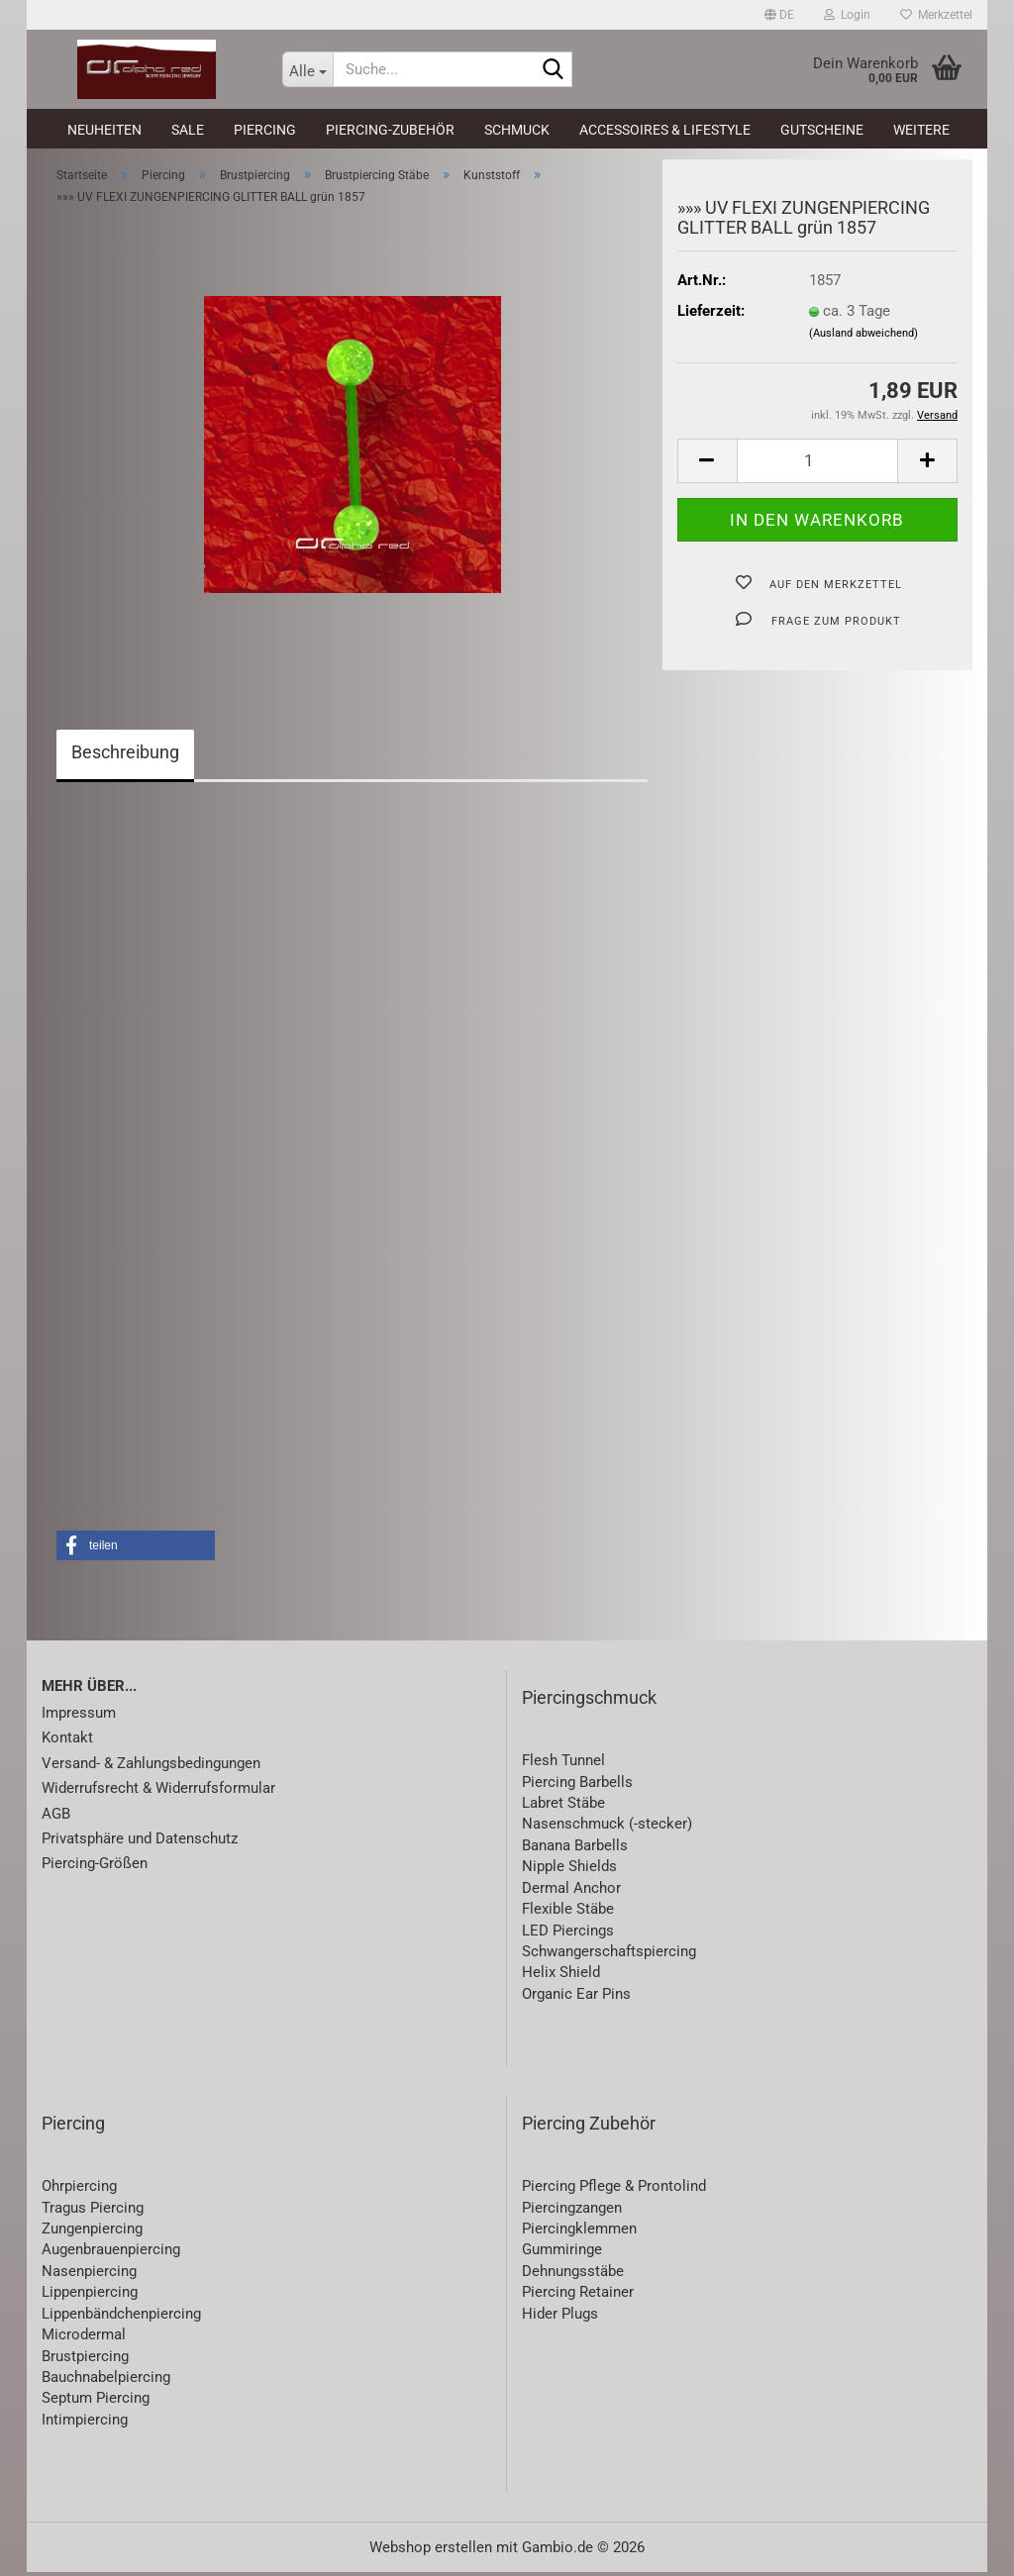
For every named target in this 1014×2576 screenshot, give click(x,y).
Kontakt (67, 1741)
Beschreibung (125, 755)
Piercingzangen (572, 2211)
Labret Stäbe (563, 1807)
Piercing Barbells (577, 1785)
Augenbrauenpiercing (111, 2253)
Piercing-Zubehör (390, 130)
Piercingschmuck (589, 1701)
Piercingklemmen (579, 2232)
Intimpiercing (85, 2423)
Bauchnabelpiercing (106, 2381)
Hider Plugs (560, 2318)
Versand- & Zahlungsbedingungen (151, 1767)
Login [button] (847, 15)
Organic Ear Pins (576, 1998)
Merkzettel (936, 15)
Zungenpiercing (92, 2232)
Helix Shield (561, 1976)
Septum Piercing (96, 2402)
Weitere (921, 130)
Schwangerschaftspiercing (609, 1955)
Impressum (79, 1717)
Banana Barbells (575, 1849)
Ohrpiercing (79, 2190)
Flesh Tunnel (563, 1764)
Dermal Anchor (571, 1892)
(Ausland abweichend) (863, 337)
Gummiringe (562, 2253)
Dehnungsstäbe (573, 2275)
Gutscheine (821, 130)
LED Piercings (568, 1933)
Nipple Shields (569, 1870)
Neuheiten (104, 130)
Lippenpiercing (90, 2296)
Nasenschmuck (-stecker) (607, 1827)
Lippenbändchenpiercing (121, 2318)
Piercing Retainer (578, 2296)
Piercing (265, 130)
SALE (187, 130)
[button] (779, 15)
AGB (56, 1817)
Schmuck (517, 130)
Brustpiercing (85, 2359)
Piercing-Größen (95, 1867)
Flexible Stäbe (568, 1913)
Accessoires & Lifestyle (665, 130)
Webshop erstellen (430, 2551)
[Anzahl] (817, 465)
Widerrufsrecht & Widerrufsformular (158, 1792)
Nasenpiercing (89, 2275)
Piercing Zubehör (589, 2127)
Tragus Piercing (93, 2211)
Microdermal (84, 2338)
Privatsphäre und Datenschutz (140, 1842)
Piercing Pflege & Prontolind (614, 2190)
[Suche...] (308, 69)
